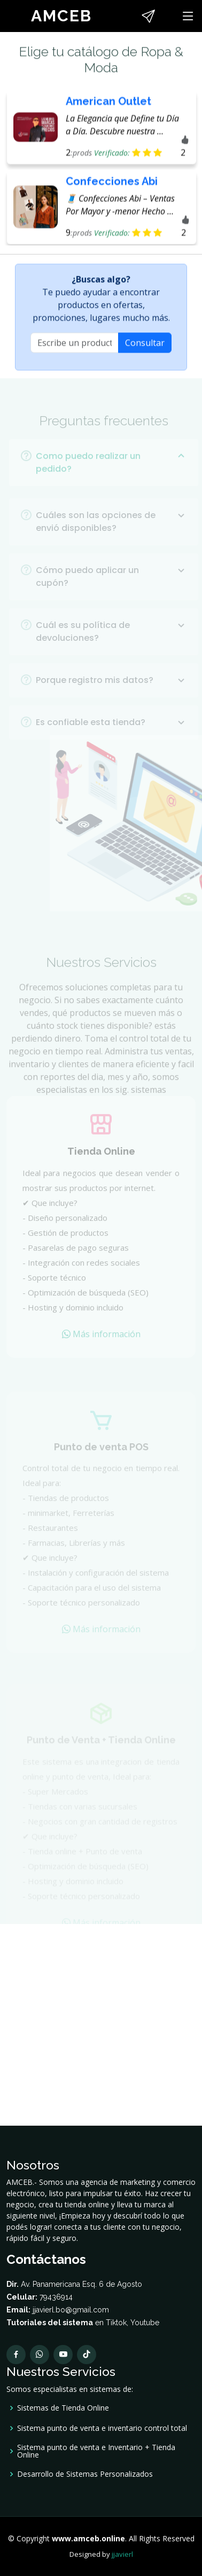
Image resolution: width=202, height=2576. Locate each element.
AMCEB (61, 15)
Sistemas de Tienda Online (63, 2408)
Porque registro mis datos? (112, 689)
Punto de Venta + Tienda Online (101, 1744)
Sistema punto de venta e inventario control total (102, 2428)
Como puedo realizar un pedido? (112, 472)
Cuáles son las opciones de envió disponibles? (112, 530)
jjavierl (122, 2554)
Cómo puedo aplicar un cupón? (112, 585)
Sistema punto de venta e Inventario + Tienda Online (96, 2451)
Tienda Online (101, 1161)
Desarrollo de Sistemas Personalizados (85, 2474)
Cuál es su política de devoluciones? (112, 640)
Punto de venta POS (101, 1454)
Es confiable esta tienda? (112, 731)
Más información (101, 1344)
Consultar (145, 347)
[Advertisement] (101, 2025)
